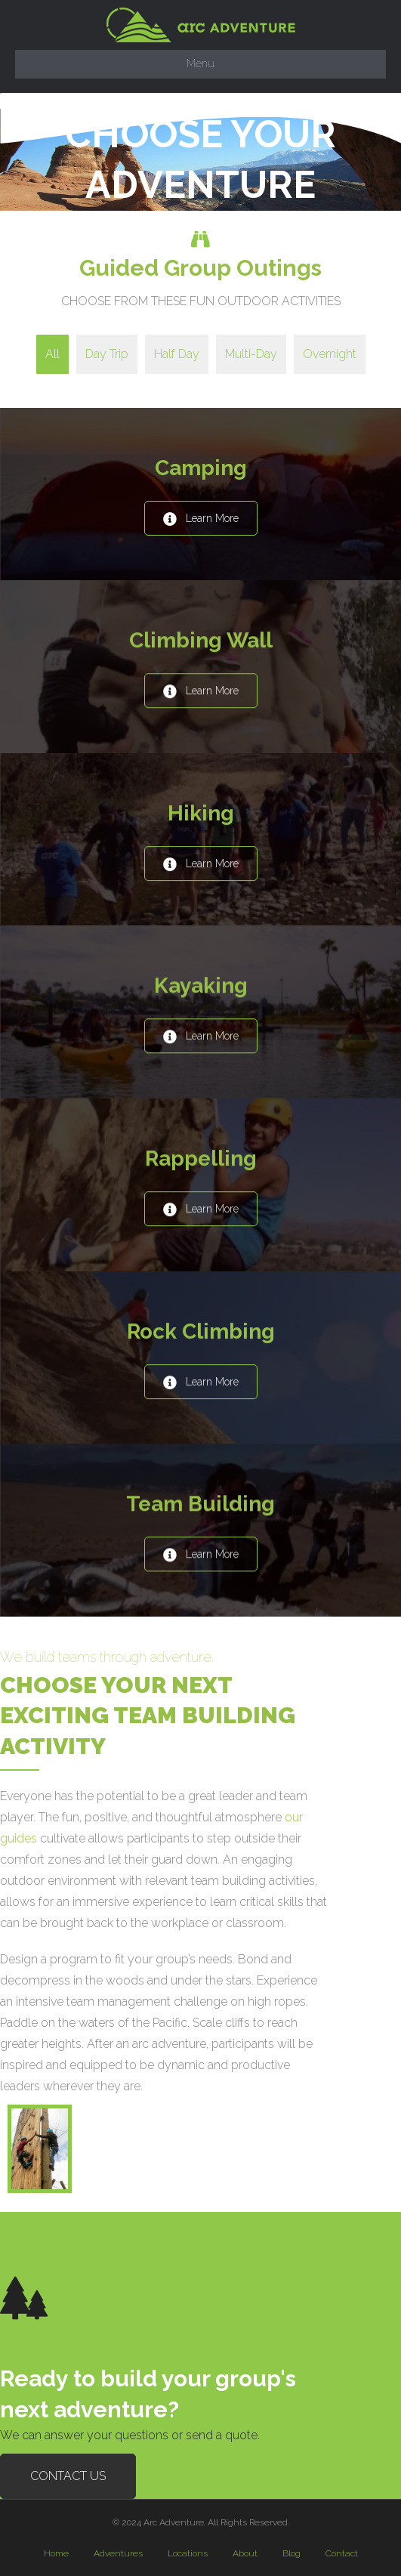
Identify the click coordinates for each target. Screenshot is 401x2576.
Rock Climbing (201, 1331)
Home (56, 2553)
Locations (188, 2553)
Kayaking (201, 985)
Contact (341, 2553)
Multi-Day (251, 354)
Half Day (176, 354)
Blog (291, 2553)
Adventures (118, 2553)
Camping (201, 468)
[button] (201, 518)
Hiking (201, 813)
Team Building (200, 1503)
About (245, 2553)
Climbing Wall (201, 640)
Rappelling (201, 1158)
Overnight (329, 354)
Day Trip (106, 354)
